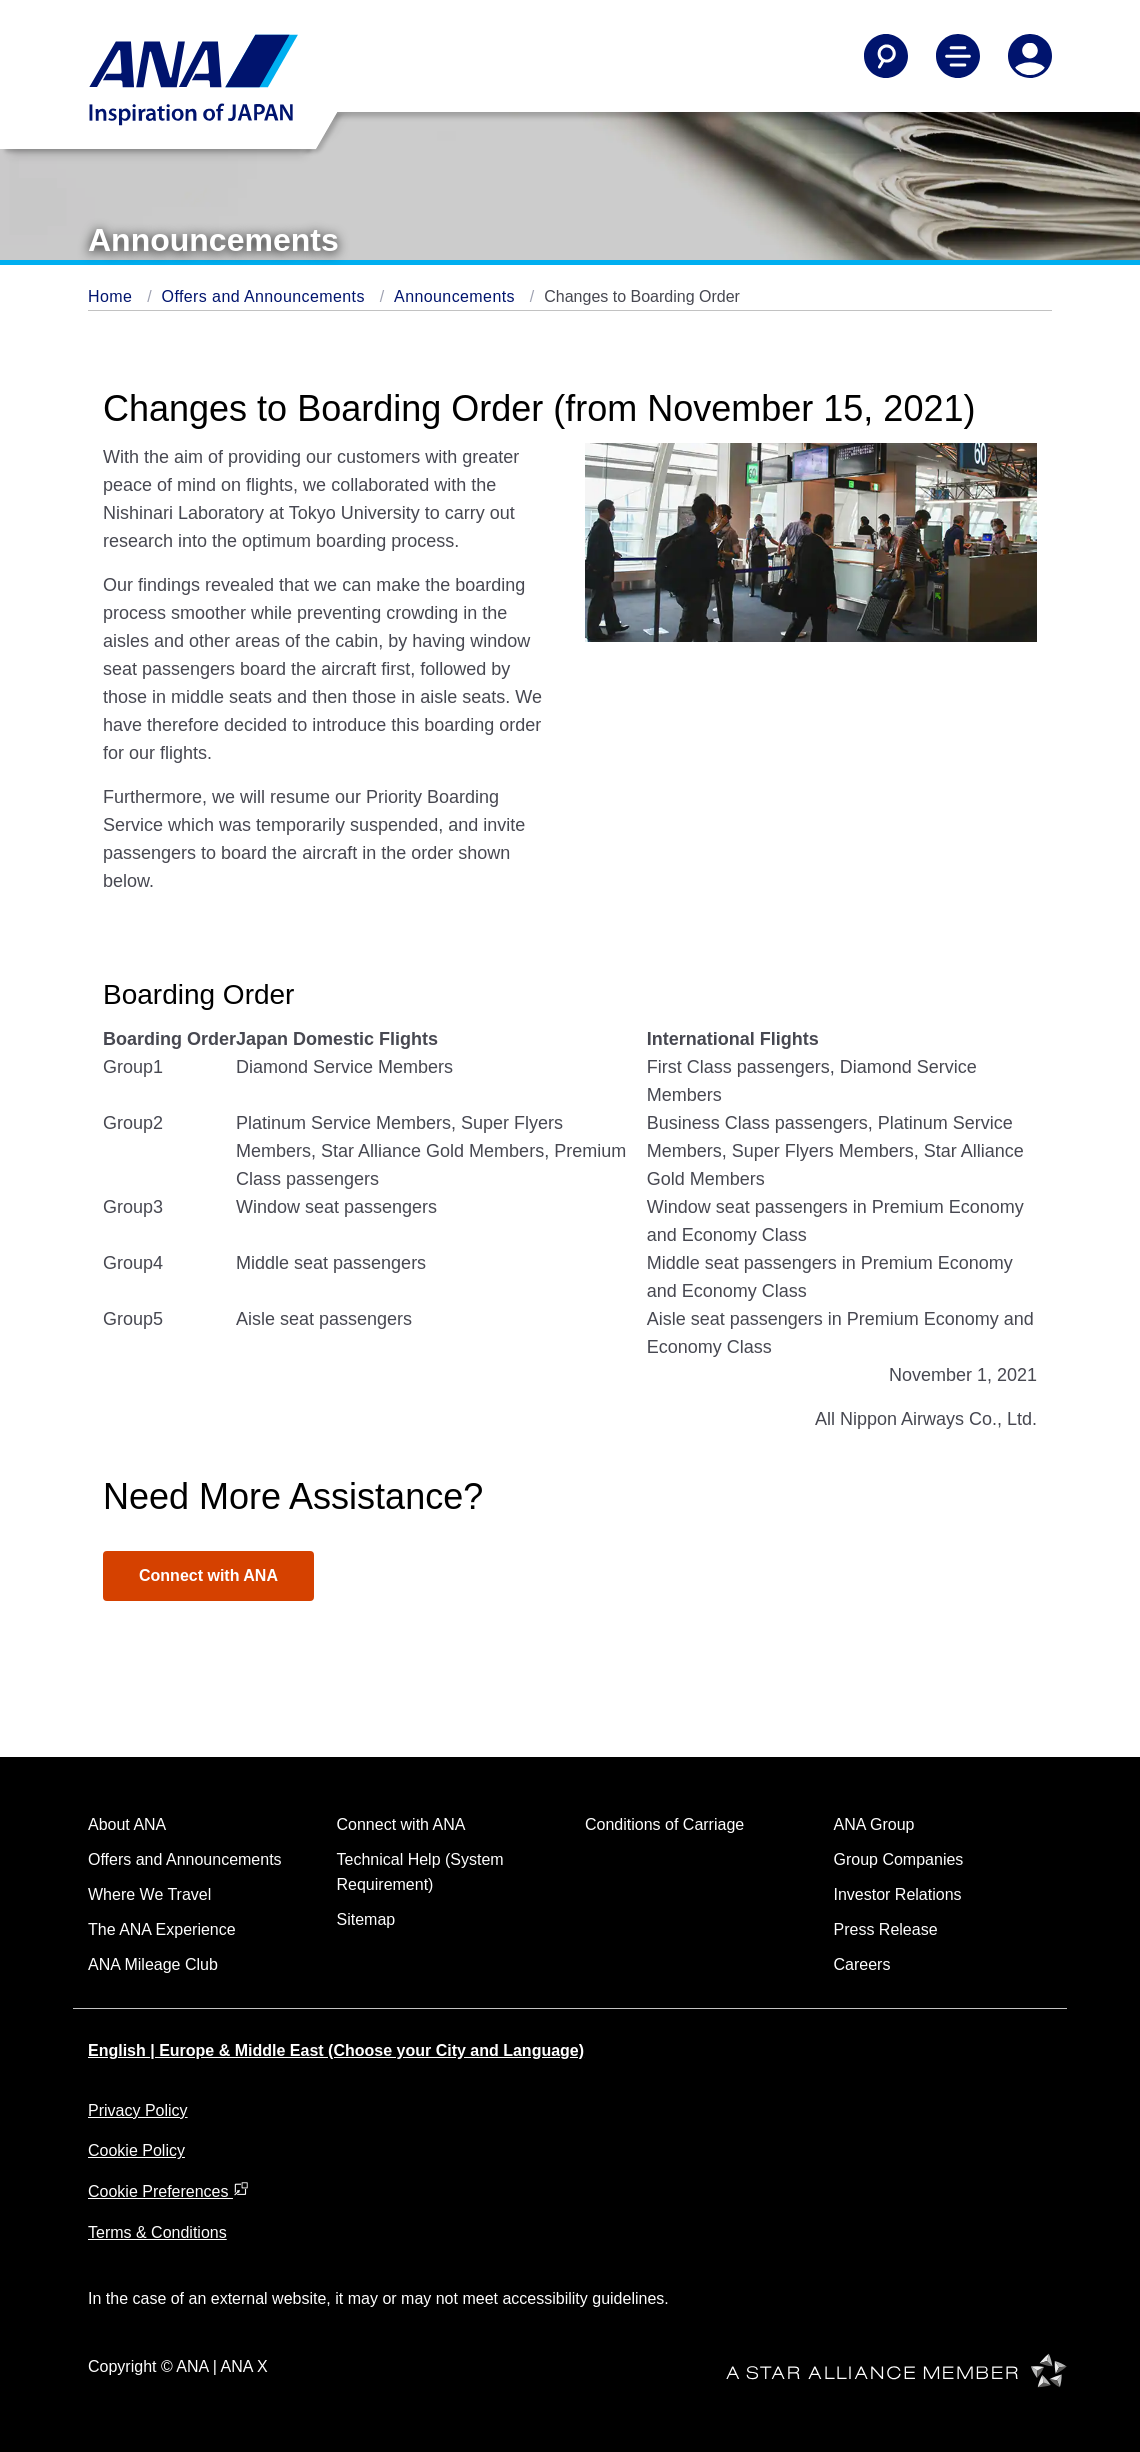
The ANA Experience (162, 1929)
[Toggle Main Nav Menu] (958, 56)
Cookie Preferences (168, 2191)
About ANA (127, 1824)
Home (112, 296)
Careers (862, 1964)
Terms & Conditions (157, 2232)
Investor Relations (898, 1894)
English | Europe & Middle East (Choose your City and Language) (336, 2050)
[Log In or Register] (1030, 56)
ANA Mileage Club (153, 1964)
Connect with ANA (208, 1575)
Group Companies (899, 1859)
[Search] (886, 56)
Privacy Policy (138, 2110)
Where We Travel (149, 1894)
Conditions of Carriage (664, 1824)
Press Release (886, 1929)
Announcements (457, 296)
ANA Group (874, 1824)
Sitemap (366, 1919)
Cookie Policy (136, 2150)
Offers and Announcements (266, 296)
